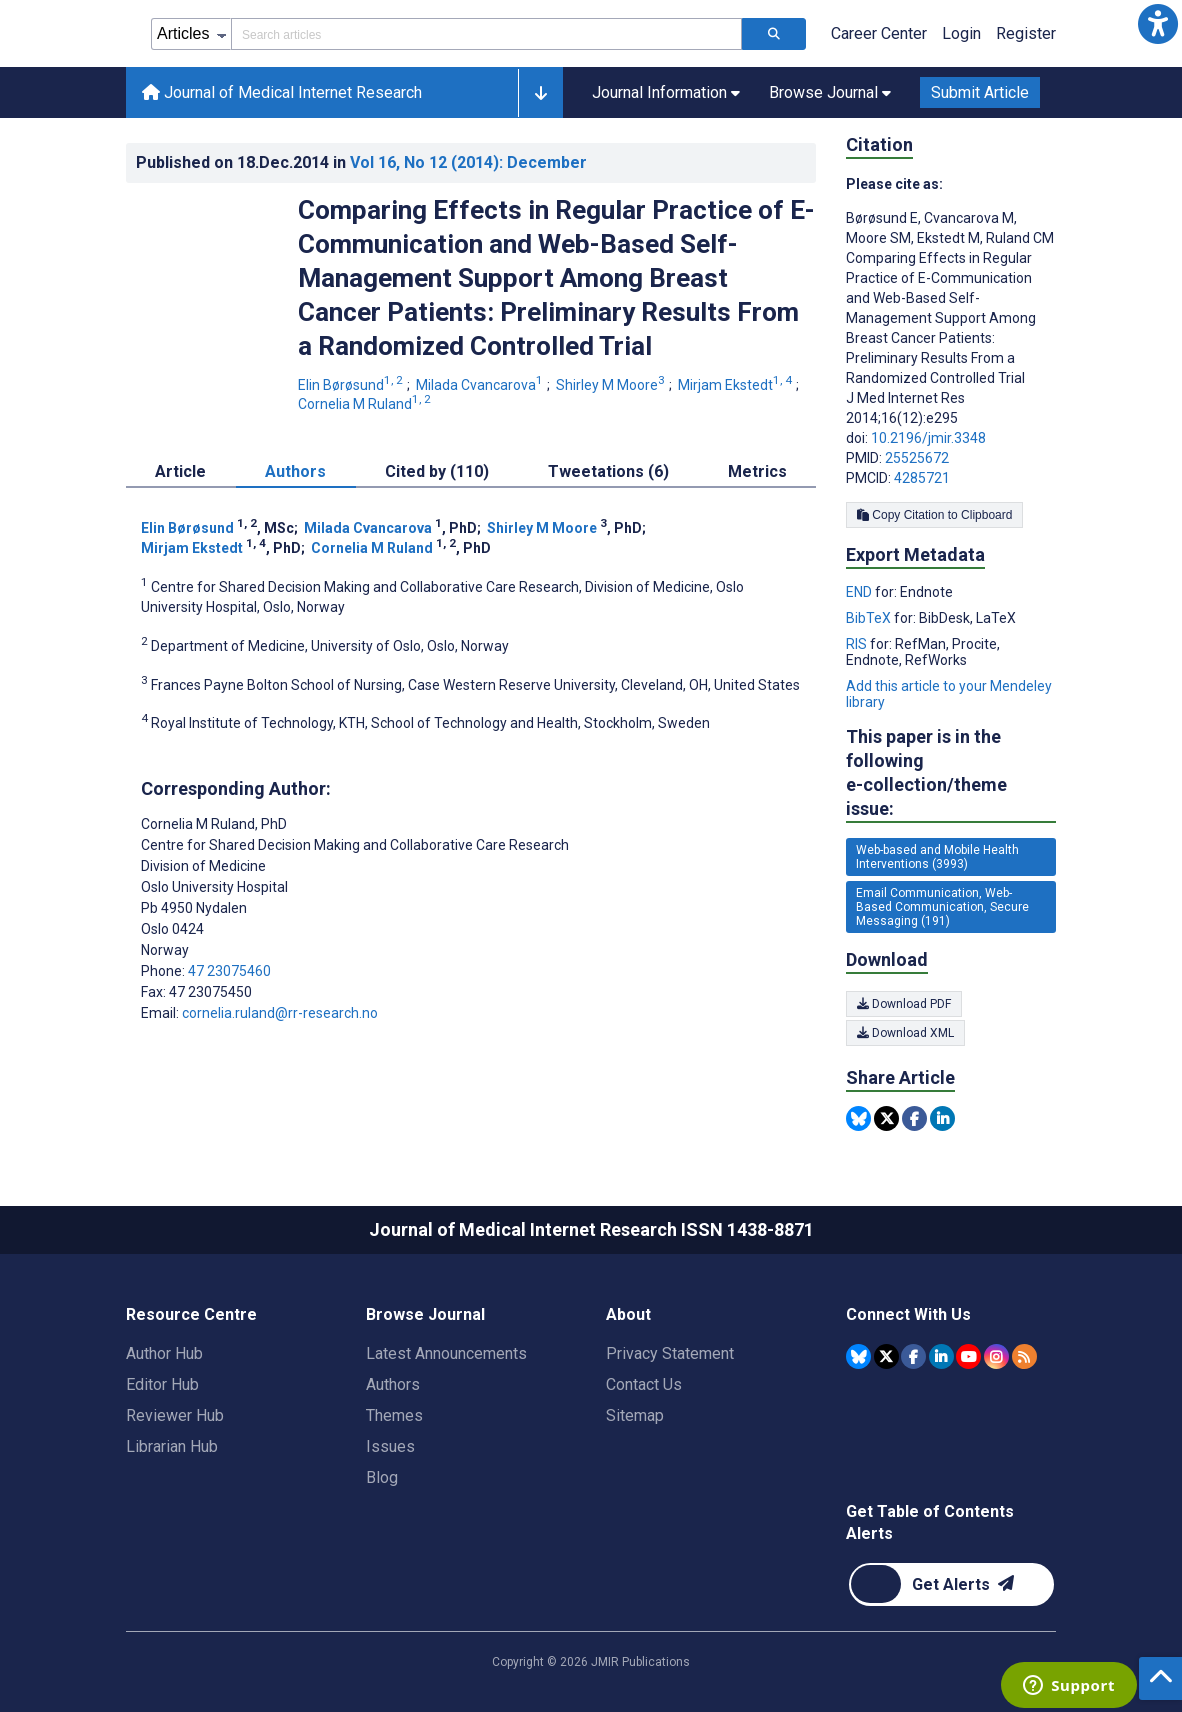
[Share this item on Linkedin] (942, 1118)
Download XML (905, 1033)
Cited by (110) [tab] (437, 471)
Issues (390, 1446)
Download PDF (904, 1004)
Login (961, 33)
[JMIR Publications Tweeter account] (886, 1356)
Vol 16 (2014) (468, 162)
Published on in (361, 162)
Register (1026, 33)
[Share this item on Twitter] (886, 1118)
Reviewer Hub (175, 1415)
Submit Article (980, 92)
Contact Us (644, 1384)
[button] (1158, 24)
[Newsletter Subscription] (951, 1584)
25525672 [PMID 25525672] (917, 458)
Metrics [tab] (757, 471)
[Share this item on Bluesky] (858, 1118)
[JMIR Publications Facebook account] (913, 1356)
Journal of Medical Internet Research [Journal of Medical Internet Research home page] (282, 92)
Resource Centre (191, 1314)
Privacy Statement (670, 1353)
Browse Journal (425, 1314)
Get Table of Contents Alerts (930, 1522)
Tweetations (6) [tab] (608, 471)
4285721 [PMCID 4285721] (922, 478)
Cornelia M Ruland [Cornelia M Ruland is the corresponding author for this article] (214, 824)
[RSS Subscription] (1024, 1356)
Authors (393, 1384)
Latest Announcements (446, 1353)
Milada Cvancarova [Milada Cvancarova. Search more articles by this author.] (481, 385)
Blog (382, 1477)
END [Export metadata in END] (860, 592)
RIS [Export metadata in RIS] (858, 644)
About (628, 1314)
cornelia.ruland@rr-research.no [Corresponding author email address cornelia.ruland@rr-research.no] (280, 1013)
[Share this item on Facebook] (914, 1118)
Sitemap (635, 1415)
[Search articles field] (486, 34)
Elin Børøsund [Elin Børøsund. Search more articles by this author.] (352, 385)
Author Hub (164, 1353)
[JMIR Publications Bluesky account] (858, 1356)
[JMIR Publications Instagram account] (996, 1356)
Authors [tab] (295, 471)
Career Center (879, 33)
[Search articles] (774, 34)
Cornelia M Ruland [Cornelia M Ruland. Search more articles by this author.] (366, 404)
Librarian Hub (172, 1446)
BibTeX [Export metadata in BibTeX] (870, 618)
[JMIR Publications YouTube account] (968, 1356)
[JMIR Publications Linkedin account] (941, 1356)
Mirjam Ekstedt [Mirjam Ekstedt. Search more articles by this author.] (736, 385)
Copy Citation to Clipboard (934, 515)
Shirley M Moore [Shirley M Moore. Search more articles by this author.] (612, 385)
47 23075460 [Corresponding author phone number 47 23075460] (229, 971)
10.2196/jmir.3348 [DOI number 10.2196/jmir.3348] (928, 438)
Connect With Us (908, 1314)
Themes (394, 1415)
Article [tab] (180, 471)
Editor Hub (162, 1384)
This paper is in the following (951, 773)
